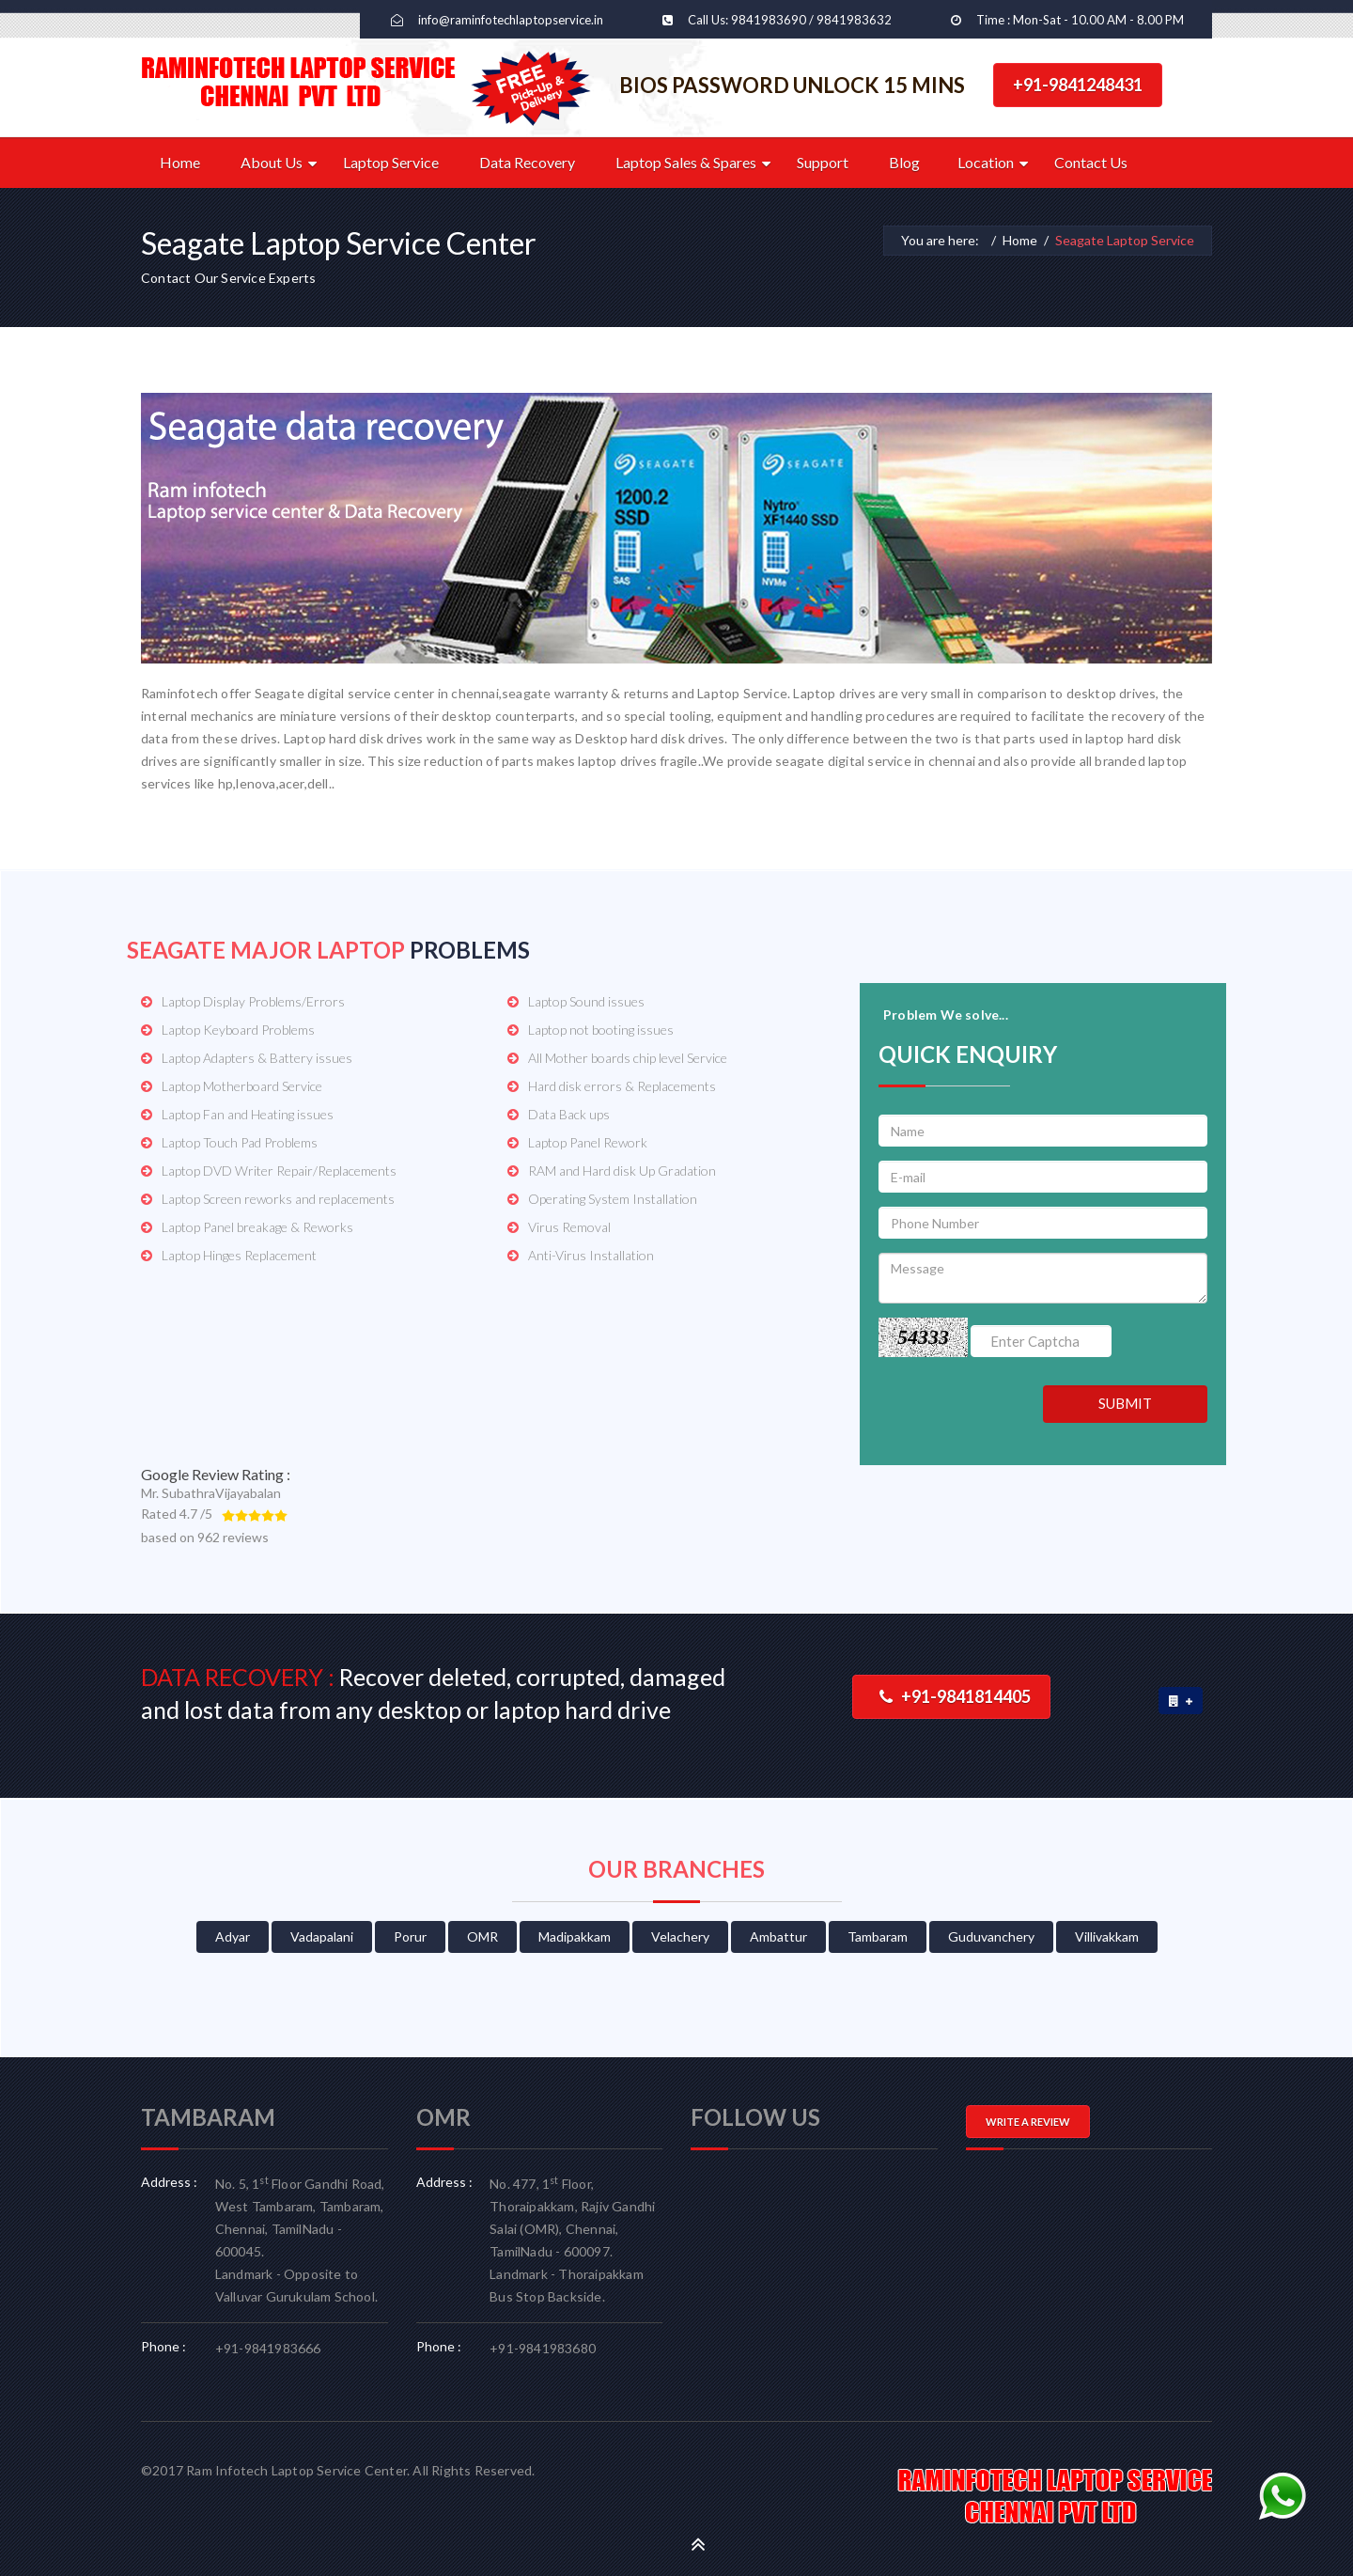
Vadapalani (321, 1936)
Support (822, 162)
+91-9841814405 (955, 1696)
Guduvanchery (991, 1936)
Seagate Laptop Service (1124, 240)
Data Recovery (527, 162)
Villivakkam (1107, 1936)
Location (985, 162)
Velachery (680, 1936)
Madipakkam (574, 1936)
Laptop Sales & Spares (685, 162)
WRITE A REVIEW (1028, 2121)
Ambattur (778, 1936)
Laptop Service (391, 162)
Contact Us (1091, 162)
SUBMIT (1125, 1403)
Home (180, 162)
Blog (904, 162)
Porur (410, 1936)
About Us (272, 162)
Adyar (232, 1936)
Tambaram (878, 1936)
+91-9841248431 (1078, 84)
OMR (482, 1936)
